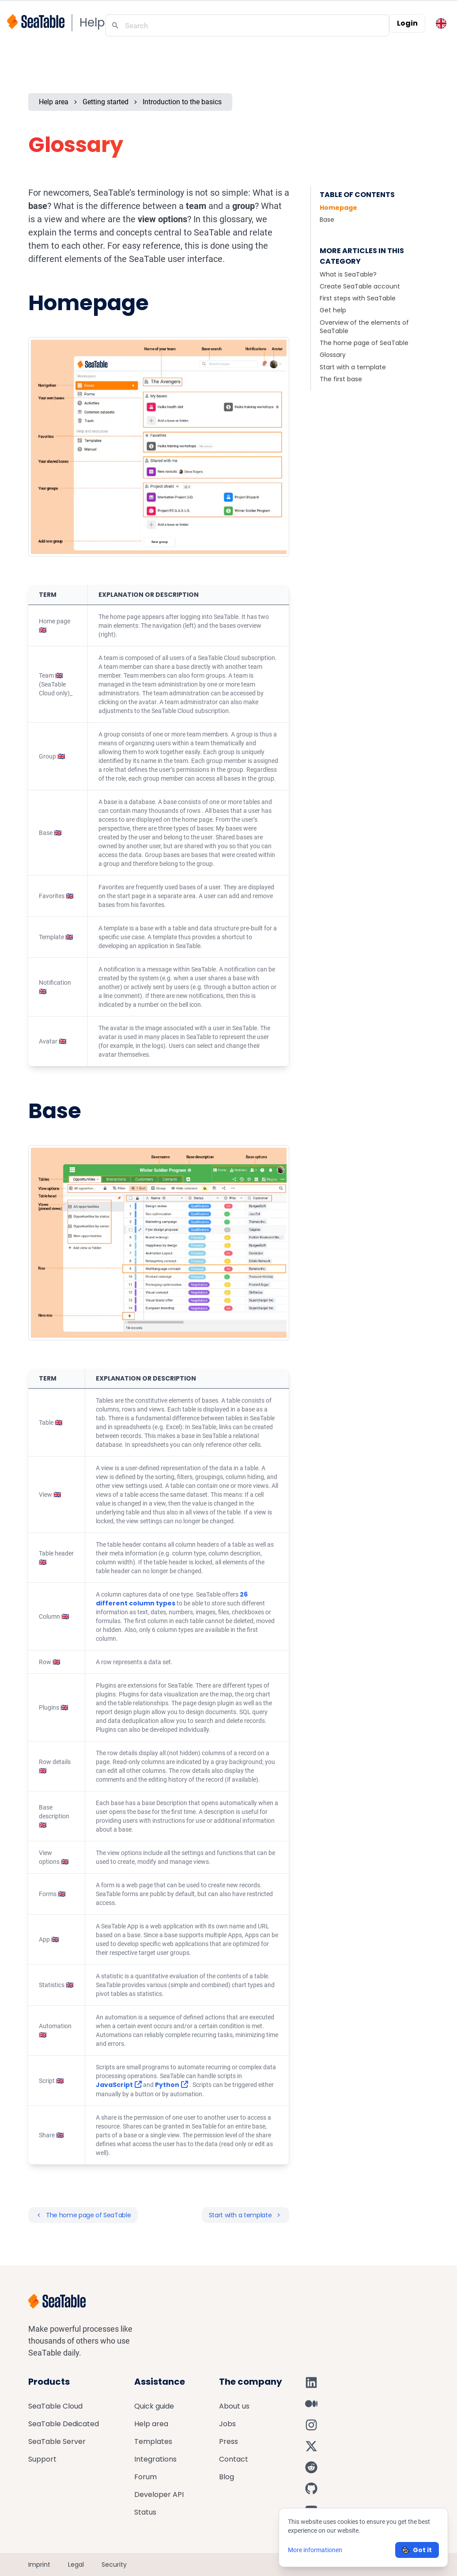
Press (228, 2441)
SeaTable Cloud (55, 2406)
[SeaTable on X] (311, 2446)
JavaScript (119, 2084)
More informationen (315, 2549)
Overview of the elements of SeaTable (364, 326)
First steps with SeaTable (358, 298)
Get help (333, 310)
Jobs (227, 2424)
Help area (53, 102)
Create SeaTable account (360, 286)
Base (327, 219)
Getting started (105, 102)
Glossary (333, 354)
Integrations (155, 2459)
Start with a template (353, 367)
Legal (76, 2564)
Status (145, 2512)
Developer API (159, 2494)
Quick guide (154, 2406)
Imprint (39, 2564)
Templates (153, 2441)
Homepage (338, 207)
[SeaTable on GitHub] (311, 2488)
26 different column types (172, 1599)
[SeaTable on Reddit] (311, 2467)
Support (42, 2459)
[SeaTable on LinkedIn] (311, 2382)
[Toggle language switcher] (441, 23)
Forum (145, 2477)
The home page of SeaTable (364, 342)
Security (114, 2564)
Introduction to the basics (182, 102)
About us (234, 2406)
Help (92, 22)
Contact (233, 2459)
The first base (341, 379)
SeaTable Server (57, 2441)
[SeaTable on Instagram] (311, 2425)
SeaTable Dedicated (63, 2424)
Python (171, 2084)
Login (407, 23)
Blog (226, 2477)
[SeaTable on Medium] (311, 2404)
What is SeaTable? (348, 274)
